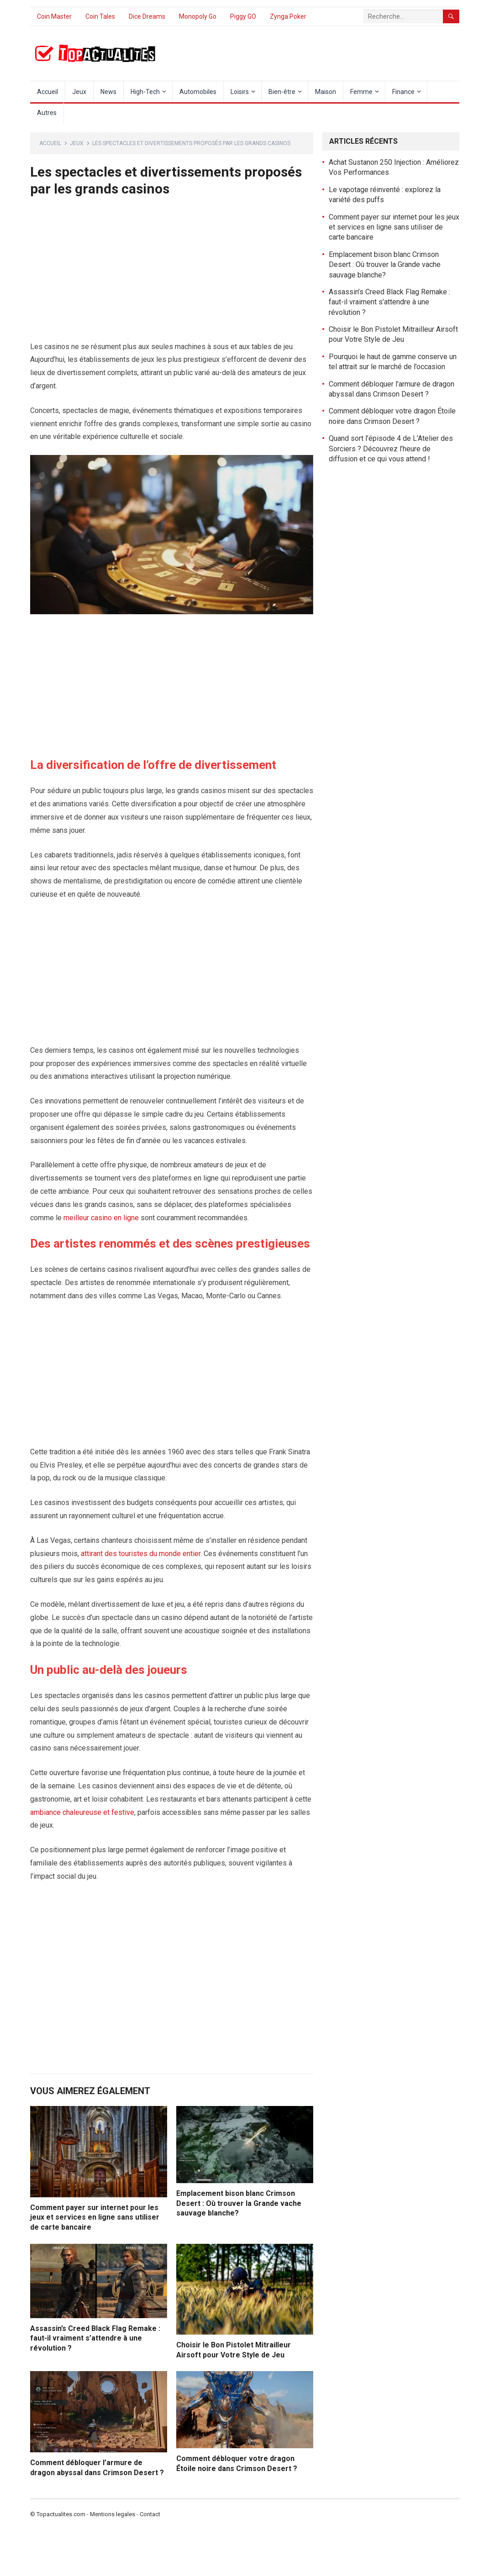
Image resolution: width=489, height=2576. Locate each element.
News (108, 91)
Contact (150, 2514)
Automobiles (197, 91)
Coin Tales (100, 16)
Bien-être (281, 91)
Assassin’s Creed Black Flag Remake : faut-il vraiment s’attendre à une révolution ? (95, 2338)
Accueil (47, 91)
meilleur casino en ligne (101, 1217)
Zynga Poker (288, 16)
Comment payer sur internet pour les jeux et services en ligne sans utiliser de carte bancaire (94, 2217)
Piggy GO (243, 16)
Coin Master (54, 16)
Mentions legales (112, 2514)
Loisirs (240, 91)
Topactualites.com (61, 2514)
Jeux (79, 91)
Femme (361, 91)
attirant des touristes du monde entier (140, 1553)
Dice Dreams (147, 16)
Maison (325, 91)
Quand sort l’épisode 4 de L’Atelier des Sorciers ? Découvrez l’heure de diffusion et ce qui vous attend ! (391, 448)
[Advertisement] (171, 273)
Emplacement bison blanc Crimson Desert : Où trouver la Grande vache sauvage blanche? (238, 2203)
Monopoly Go (197, 16)
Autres (47, 112)
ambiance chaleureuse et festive (82, 1812)
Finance (403, 91)
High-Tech (145, 91)
